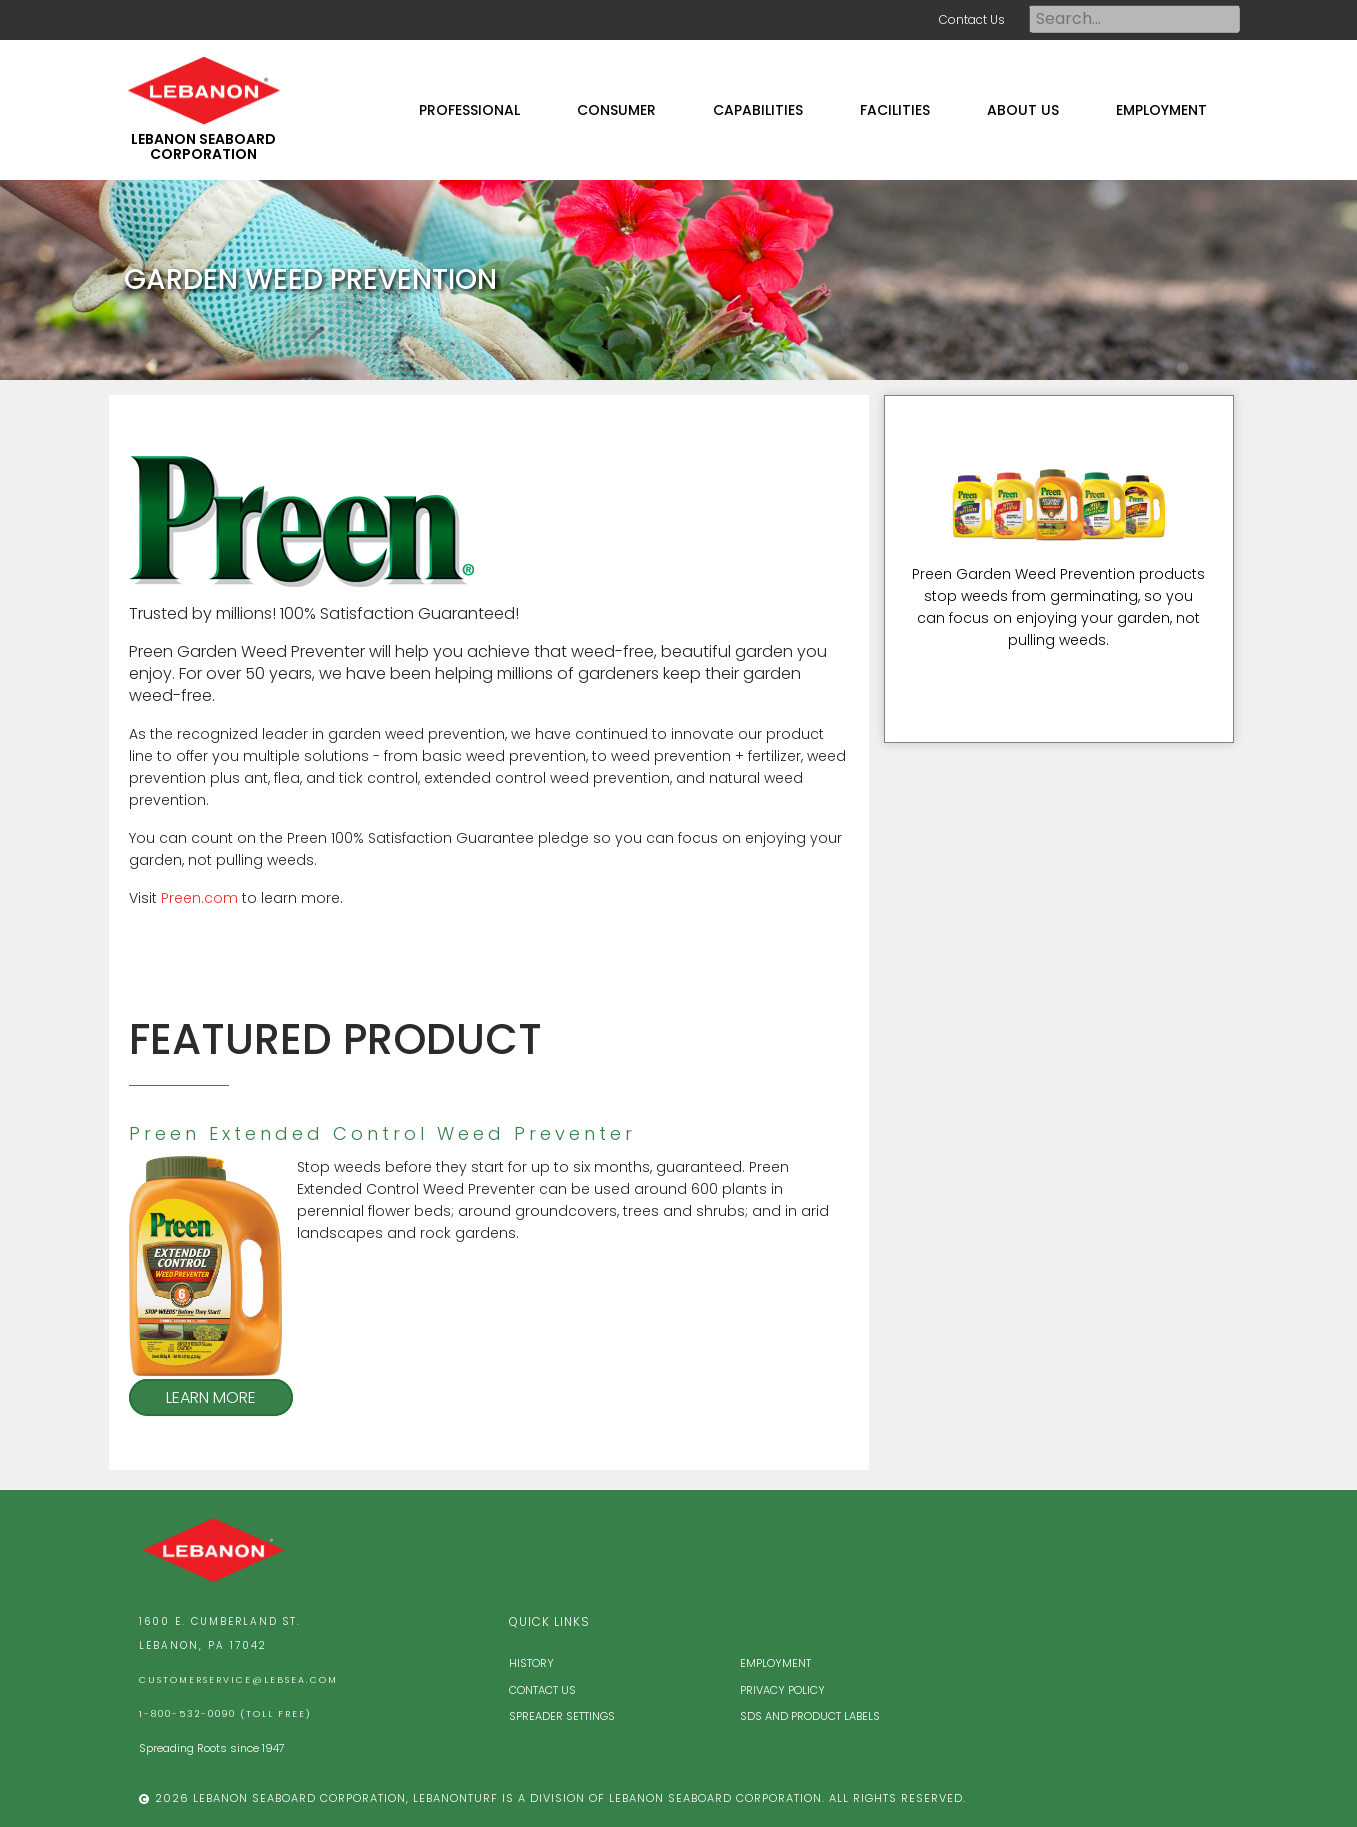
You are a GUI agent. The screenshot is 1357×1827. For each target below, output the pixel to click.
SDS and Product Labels (810, 1716)
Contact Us (972, 19)
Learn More (211, 1397)
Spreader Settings (562, 1716)
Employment (775, 1663)
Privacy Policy (782, 1690)
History (531, 1663)
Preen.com (199, 898)
